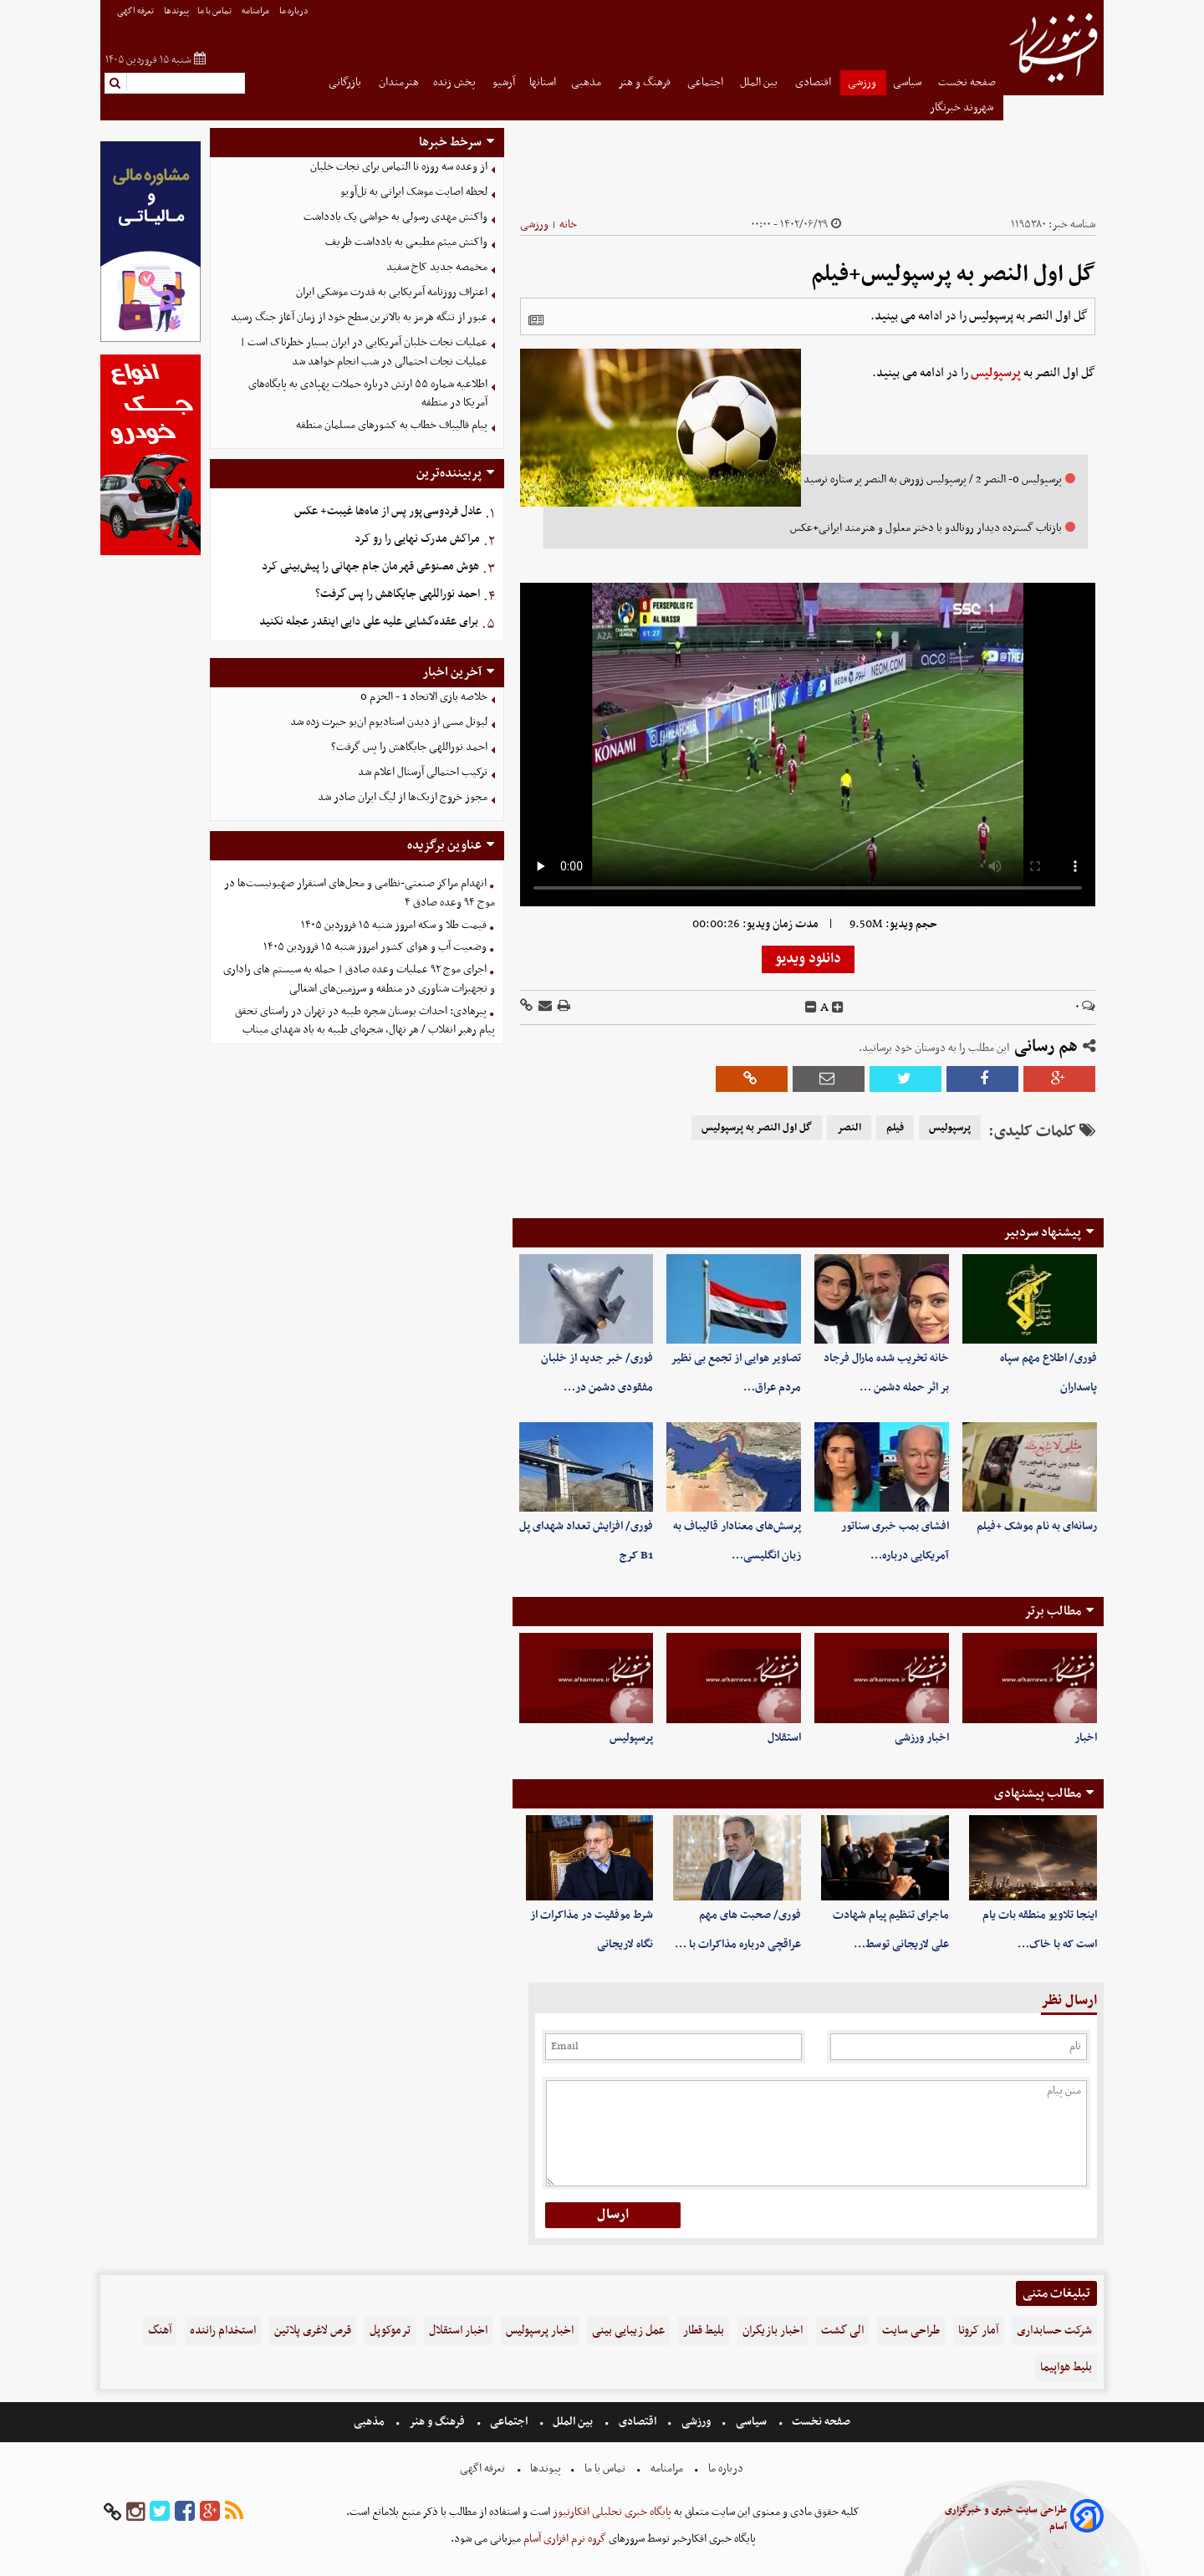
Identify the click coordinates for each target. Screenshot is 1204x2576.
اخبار (1085, 1737)
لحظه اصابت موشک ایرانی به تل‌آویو (413, 191)
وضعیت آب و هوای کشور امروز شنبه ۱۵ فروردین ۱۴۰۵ (375, 946)
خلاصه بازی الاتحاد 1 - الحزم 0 (423, 696)
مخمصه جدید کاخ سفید (436, 267)
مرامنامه (256, 11)
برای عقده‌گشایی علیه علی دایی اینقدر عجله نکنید (368, 621)
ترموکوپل (390, 2330)
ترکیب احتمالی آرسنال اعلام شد (422, 772)
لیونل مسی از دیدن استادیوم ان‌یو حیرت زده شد (388, 722)
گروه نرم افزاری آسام (563, 2538)
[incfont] (838, 1007)
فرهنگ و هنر (645, 82)
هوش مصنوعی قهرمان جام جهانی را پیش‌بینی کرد (370, 566)
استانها (542, 82)
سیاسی (908, 82)
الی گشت (842, 2330)
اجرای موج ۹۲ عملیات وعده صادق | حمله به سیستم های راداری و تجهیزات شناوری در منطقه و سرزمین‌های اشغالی (359, 979)
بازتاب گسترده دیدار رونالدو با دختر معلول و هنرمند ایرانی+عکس (926, 528)
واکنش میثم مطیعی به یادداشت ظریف (406, 242)
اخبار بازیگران (772, 2330)
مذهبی (587, 82)
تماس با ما (215, 11)
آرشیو (503, 82)
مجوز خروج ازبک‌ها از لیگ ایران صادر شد (402, 797)
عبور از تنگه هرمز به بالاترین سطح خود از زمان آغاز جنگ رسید (359, 317)
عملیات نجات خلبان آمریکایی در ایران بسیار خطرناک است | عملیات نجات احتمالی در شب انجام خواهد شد (363, 352)
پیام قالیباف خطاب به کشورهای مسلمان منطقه (391, 425)
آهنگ (159, 2330)
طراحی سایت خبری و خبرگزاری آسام (1006, 2518)
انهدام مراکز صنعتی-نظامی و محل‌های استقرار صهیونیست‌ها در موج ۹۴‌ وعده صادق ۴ (359, 893)
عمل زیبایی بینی (628, 2330)
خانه (568, 224)
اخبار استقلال (458, 2330)
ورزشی (863, 82)
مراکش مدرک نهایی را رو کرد (417, 538)
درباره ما (294, 11)
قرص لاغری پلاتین (312, 2330)
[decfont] (811, 1007)
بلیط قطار (703, 2330)
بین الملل (760, 82)
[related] (535, 320)
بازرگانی (346, 82)
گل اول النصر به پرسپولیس (756, 1128)
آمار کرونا (978, 2330)
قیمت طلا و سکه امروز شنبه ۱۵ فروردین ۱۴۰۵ (394, 925)
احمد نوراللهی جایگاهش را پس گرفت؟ (397, 594)
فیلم (895, 1128)
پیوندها (176, 11)
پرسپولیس (996, 373)
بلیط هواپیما (1066, 2367)
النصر (849, 1128)
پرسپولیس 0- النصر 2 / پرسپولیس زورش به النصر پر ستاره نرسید (933, 479)
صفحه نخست (967, 82)
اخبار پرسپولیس (540, 2330)
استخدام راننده (223, 2330)
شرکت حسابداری (1054, 2330)
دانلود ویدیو (808, 959)
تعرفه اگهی (136, 11)
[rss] (234, 2512)
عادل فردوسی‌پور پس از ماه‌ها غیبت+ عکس (388, 511)
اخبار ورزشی (922, 1737)
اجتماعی (706, 82)
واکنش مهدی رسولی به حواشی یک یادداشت (395, 217)
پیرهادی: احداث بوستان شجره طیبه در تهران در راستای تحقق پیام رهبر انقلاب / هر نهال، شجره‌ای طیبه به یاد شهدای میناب (365, 1021)
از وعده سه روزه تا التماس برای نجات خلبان (398, 166)
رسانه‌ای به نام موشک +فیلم (1037, 1526)
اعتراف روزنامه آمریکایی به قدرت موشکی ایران (391, 292)
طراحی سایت (911, 2330)
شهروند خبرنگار (963, 107)
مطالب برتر (1052, 1611)
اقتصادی (814, 82)
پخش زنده (455, 82)
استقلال (784, 1737)
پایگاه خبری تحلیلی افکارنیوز (610, 2512)
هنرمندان (399, 82)
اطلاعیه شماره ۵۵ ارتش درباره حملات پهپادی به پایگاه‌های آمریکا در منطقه (367, 394)
